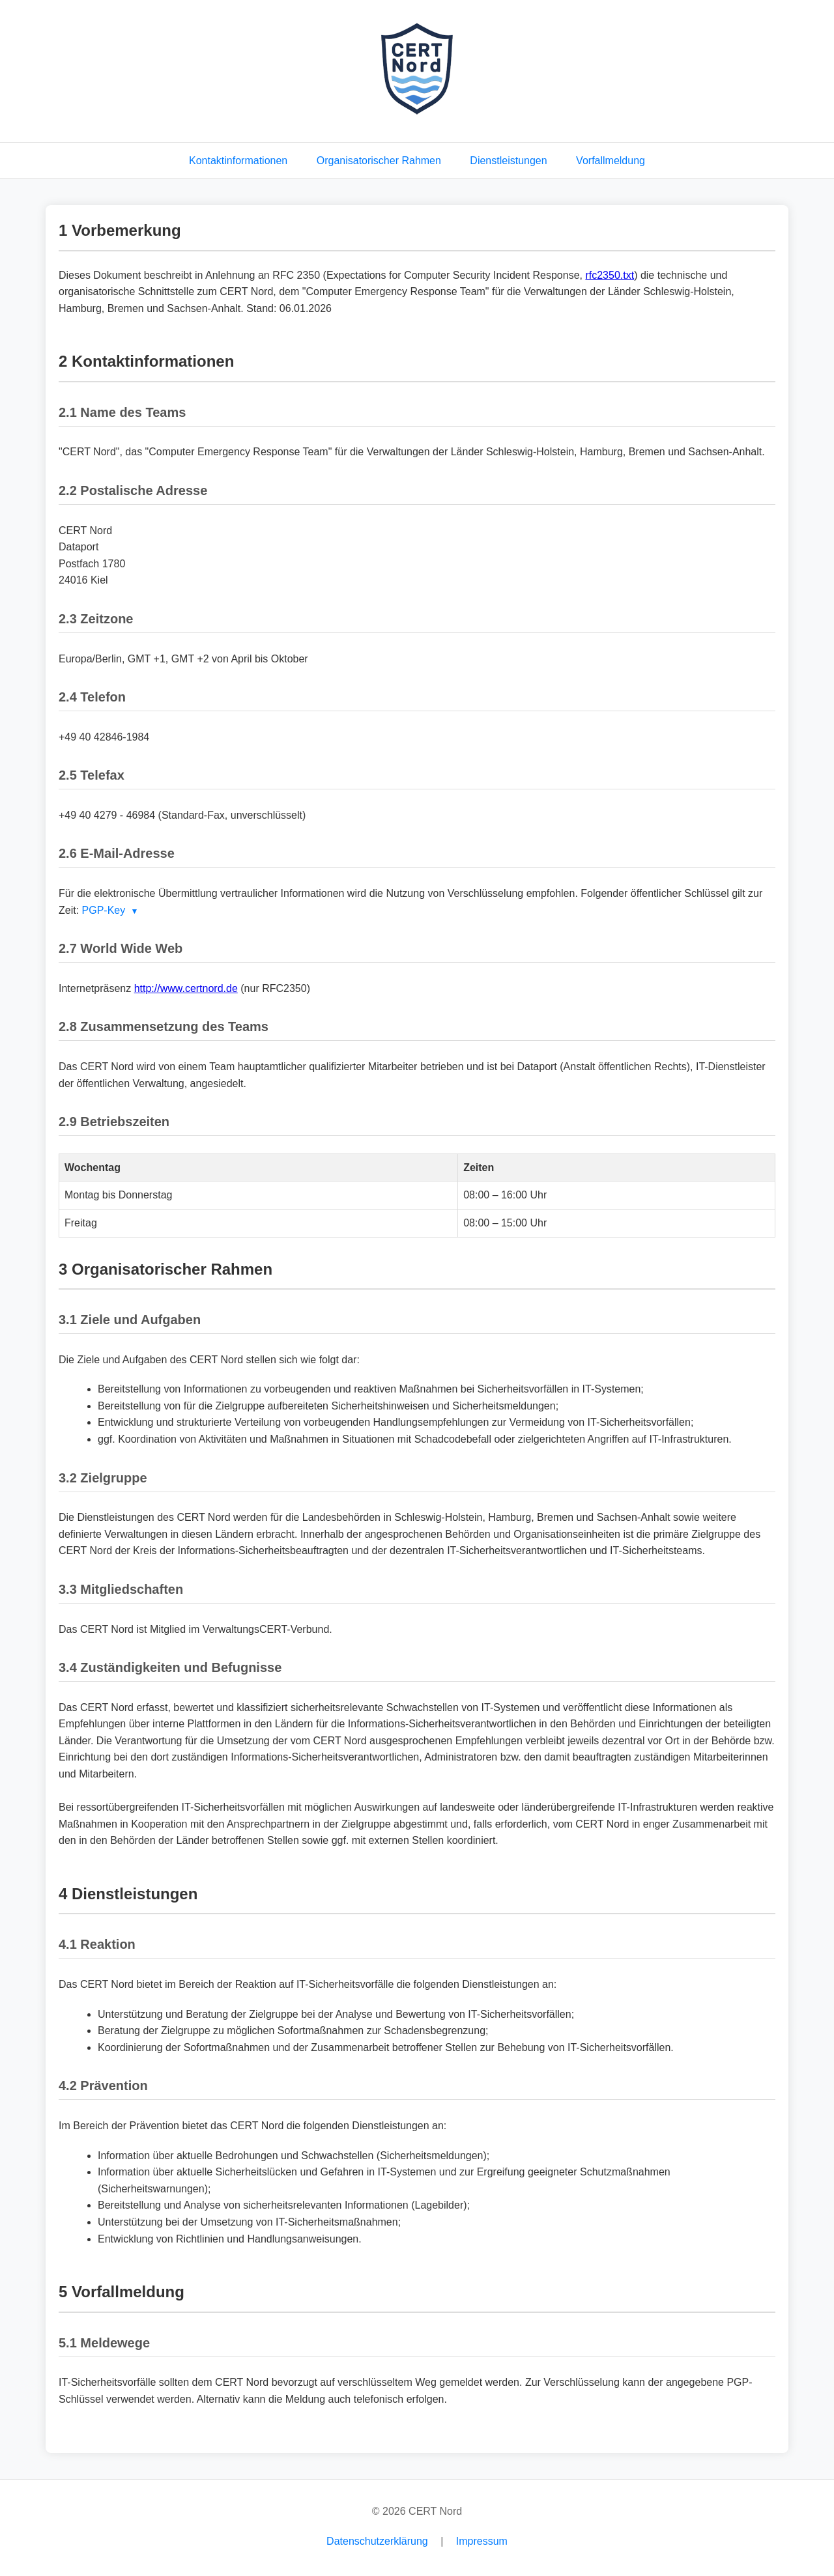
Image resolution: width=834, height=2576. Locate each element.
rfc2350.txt (609, 275)
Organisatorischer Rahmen (379, 160)
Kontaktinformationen (238, 160)
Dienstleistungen (508, 160)
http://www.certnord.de (186, 988)
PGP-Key (104, 910)
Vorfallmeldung (610, 160)
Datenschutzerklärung (377, 2541)
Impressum (482, 2541)
